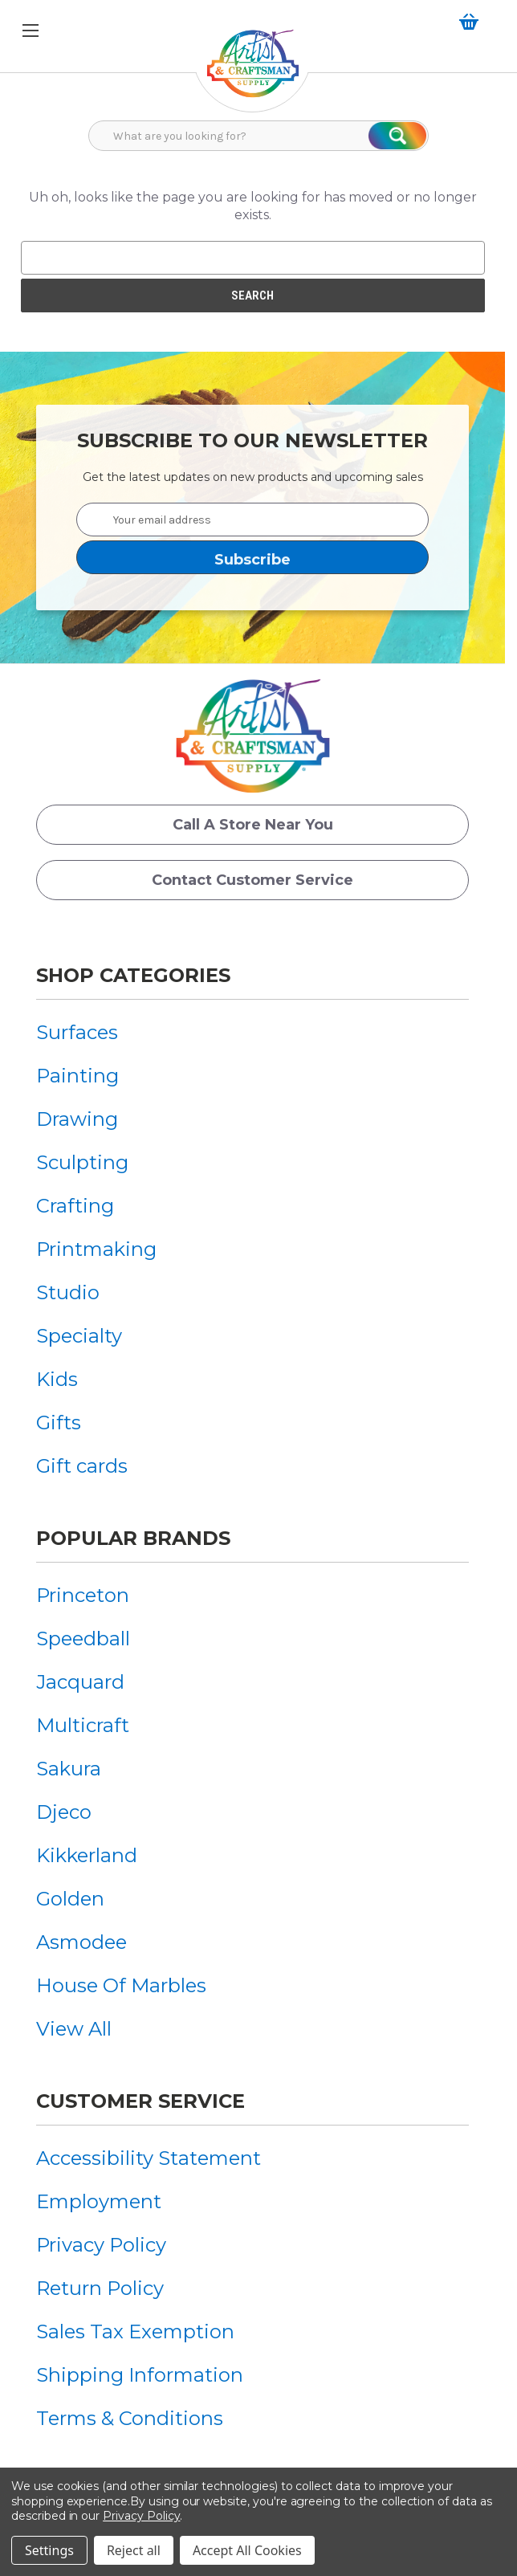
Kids (57, 1379)
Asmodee (81, 1942)
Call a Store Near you (253, 825)
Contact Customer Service (252, 880)
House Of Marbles (121, 1985)
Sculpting (82, 1162)
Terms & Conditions (129, 2418)
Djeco (64, 1812)
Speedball (83, 1638)
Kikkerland (86, 1855)
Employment (98, 2201)
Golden (70, 1898)
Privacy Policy (101, 2244)
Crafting (75, 1205)
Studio (68, 1292)
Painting (77, 1075)
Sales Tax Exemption (135, 2331)
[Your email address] (252, 519)
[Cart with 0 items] (472, 21)
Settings (49, 2550)
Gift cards (82, 1466)
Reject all (134, 2550)
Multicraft (82, 1725)
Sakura (68, 1768)
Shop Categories (133, 975)
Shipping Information (139, 2374)
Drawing (77, 1119)
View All (74, 2028)
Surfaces (77, 1032)
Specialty (79, 1335)
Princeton (82, 1595)
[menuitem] (96, 1032)
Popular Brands (133, 1538)
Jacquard (80, 1682)
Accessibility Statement (148, 2158)
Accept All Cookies (247, 2550)
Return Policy (100, 2288)
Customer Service (140, 2101)
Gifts (58, 1422)
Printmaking (96, 1249)
